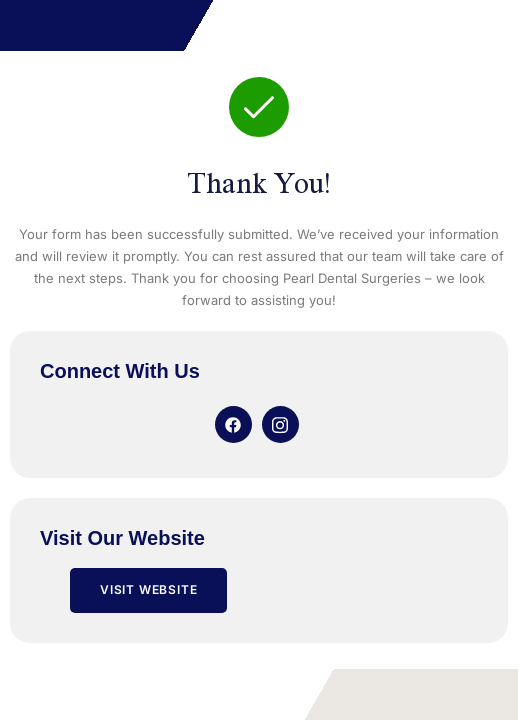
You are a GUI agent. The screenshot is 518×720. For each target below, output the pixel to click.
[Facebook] (233, 424)
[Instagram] (280, 424)
